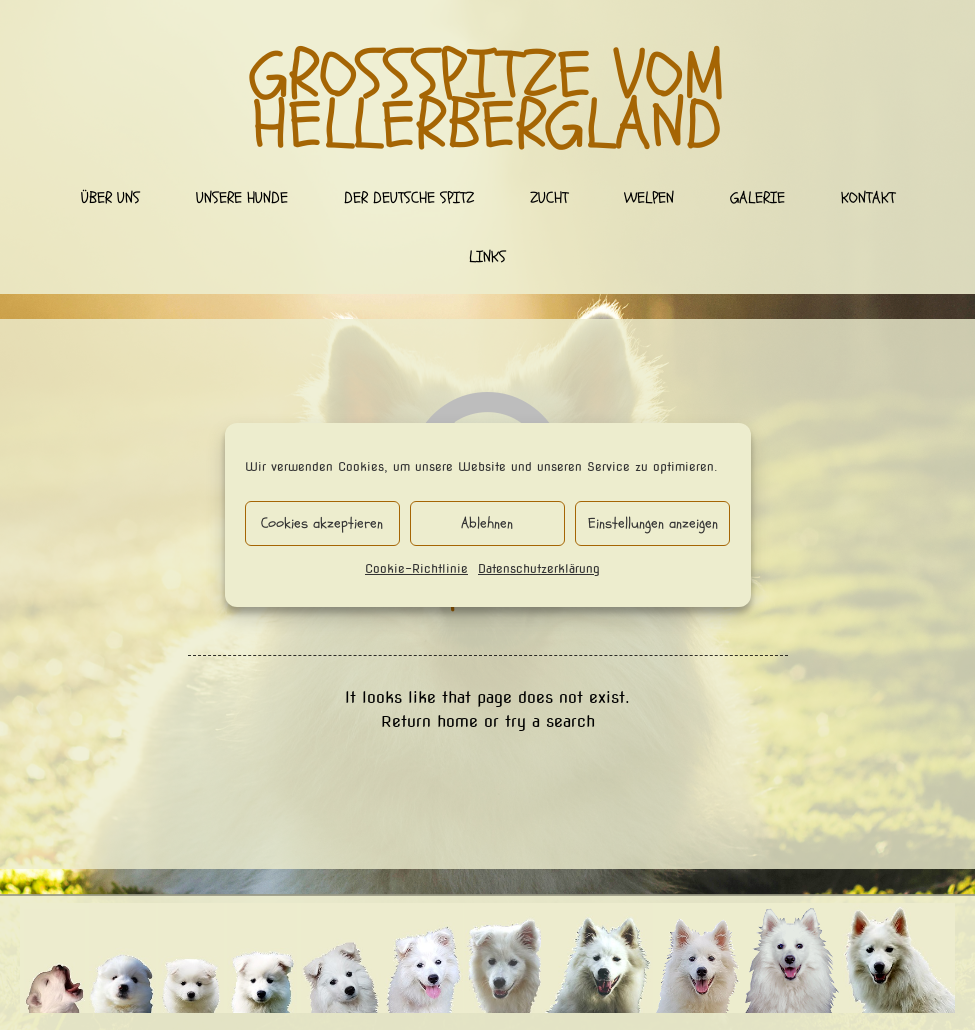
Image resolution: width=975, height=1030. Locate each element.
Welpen (649, 198)
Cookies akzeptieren (322, 523)
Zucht (549, 198)
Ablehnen (487, 523)
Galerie (757, 198)
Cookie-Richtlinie (416, 568)
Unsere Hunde (242, 198)
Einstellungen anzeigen (653, 523)
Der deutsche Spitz (409, 198)
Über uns (110, 198)
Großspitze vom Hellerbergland (487, 101)
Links (487, 257)
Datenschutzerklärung (539, 568)
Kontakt (868, 198)
